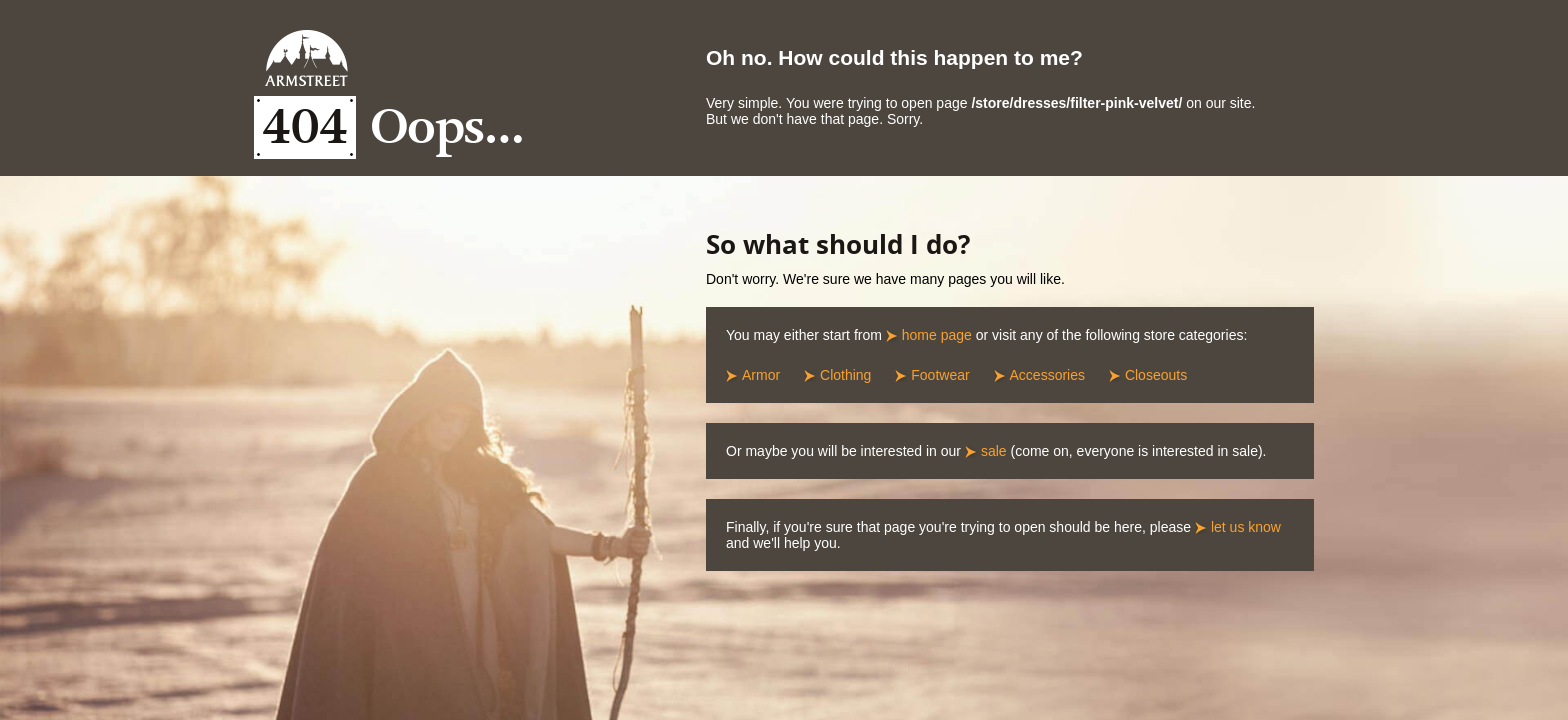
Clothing (845, 375)
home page (937, 335)
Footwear (940, 375)
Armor (761, 375)
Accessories (1047, 375)
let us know (1246, 527)
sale (994, 451)
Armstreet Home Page (306, 58)
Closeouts (1156, 375)
